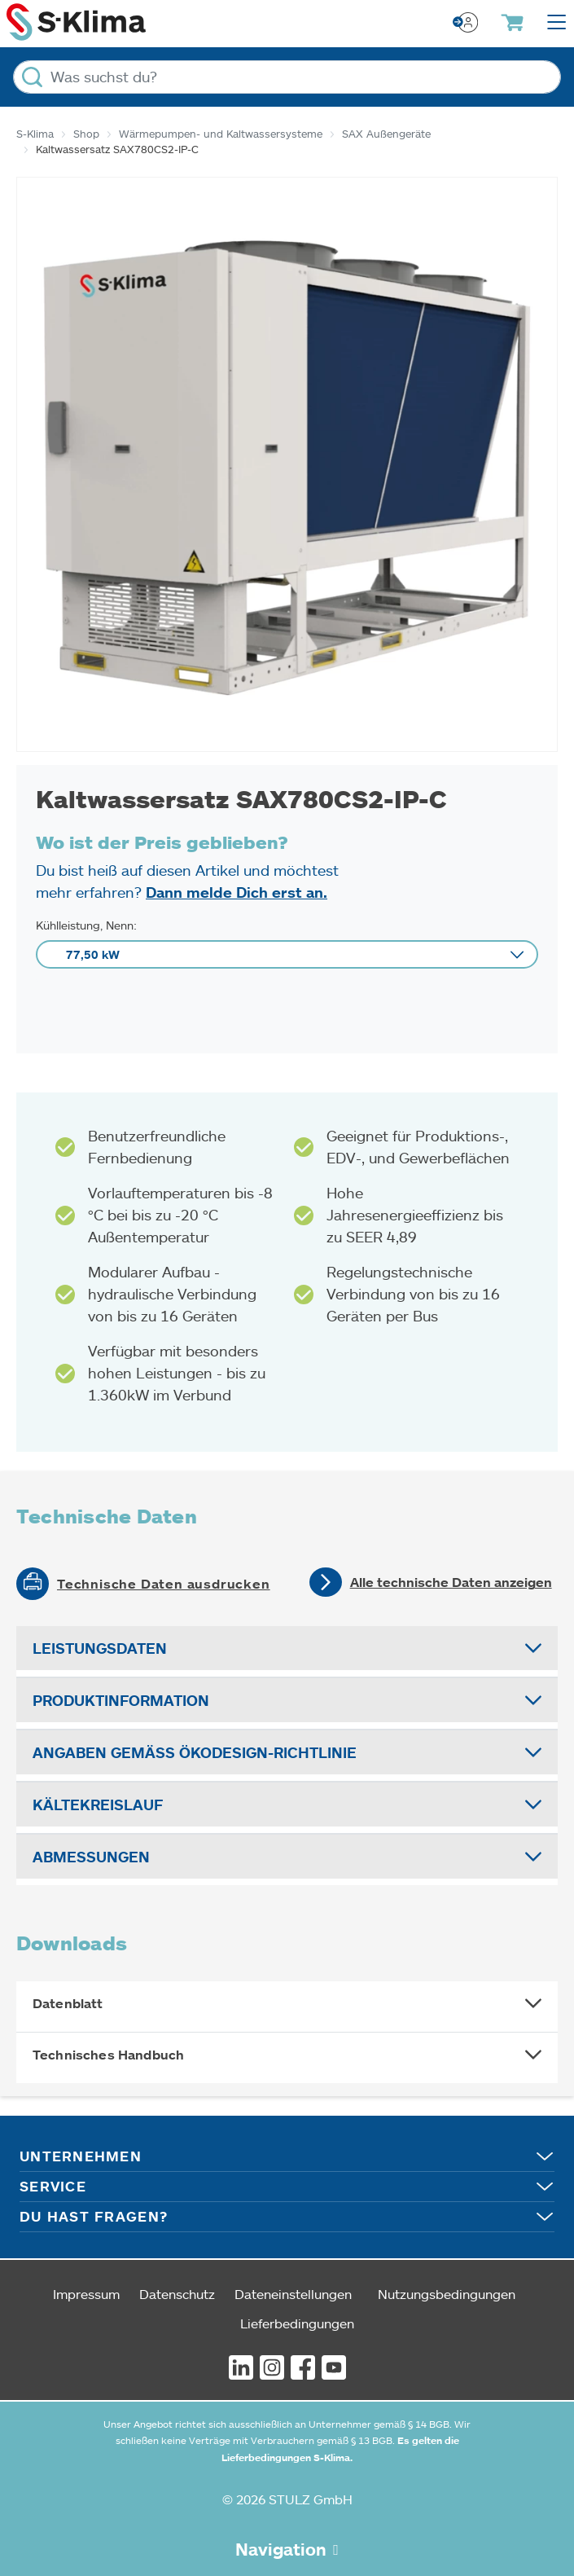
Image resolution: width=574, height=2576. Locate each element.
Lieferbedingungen (297, 2323)
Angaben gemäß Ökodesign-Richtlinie (195, 1752)
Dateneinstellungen (293, 2293)
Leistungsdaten (100, 1648)
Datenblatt (68, 2003)
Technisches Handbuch (108, 2054)
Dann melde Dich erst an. (236, 892)
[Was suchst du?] (287, 77)
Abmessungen (91, 1857)
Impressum (86, 2293)
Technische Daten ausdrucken (163, 1584)
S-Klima (35, 133)
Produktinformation (121, 1700)
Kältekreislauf (98, 1804)
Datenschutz (177, 2293)
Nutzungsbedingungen (446, 2293)
